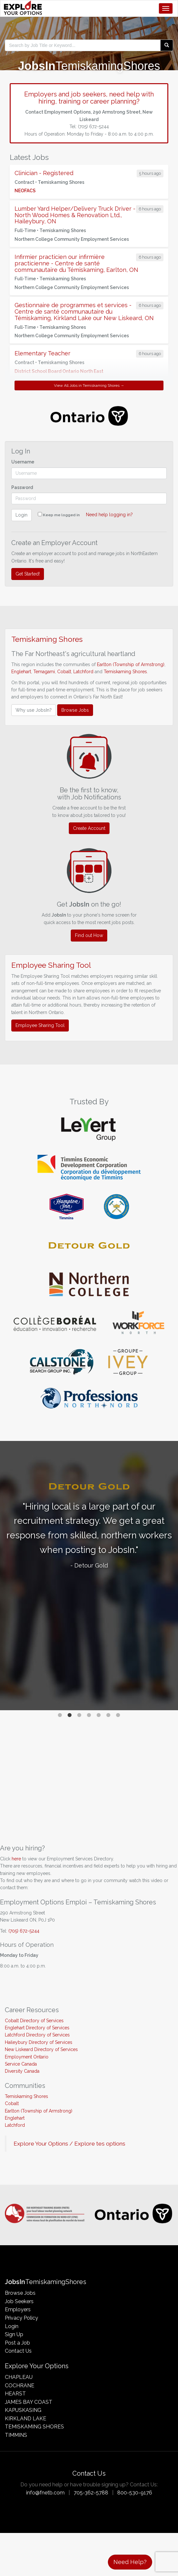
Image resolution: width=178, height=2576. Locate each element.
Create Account (89, 828)
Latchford (83, 671)
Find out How (89, 935)
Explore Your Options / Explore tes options (69, 2143)
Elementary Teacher (42, 353)
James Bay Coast (28, 2402)
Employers (18, 2309)
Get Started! (28, 573)
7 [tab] (118, 1715)
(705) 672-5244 (23, 1931)
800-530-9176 (134, 2493)
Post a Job (17, 2343)
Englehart (21, 671)
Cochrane (19, 2385)
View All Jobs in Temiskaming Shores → (89, 385)
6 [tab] (108, 1715)
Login (21, 515)
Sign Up (14, 2334)
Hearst (15, 2394)
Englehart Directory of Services (37, 2027)
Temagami (44, 671)
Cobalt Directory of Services (34, 2020)
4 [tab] (89, 1715)
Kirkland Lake (25, 2418)
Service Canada (21, 2064)
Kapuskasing (23, 2410)
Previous (8, 1575)
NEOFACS (25, 190)
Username (22, 461)
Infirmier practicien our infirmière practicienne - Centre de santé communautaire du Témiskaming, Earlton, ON (76, 263)
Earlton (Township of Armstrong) (130, 664)
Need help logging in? (109, 514)
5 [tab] (99, 1715)
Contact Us (18, 2351)
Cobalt (64, 671)
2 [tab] (70, 1715)
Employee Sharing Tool (40, 1025)
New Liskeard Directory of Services (41, 2049)
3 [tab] (79, 1715)
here (16, 1858)
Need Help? (130, 2562)
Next (170, 1575)
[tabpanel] (89, 1527)
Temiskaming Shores (125, 671)
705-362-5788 (91, 2493)
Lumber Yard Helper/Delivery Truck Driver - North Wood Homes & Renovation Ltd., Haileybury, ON (75, 215)
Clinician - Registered (44, 173)
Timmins (16, 2435)
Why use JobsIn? (34, 710)
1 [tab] (60, 1715)
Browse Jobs (75, 710)
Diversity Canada (22, 2071)
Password (22, 487)
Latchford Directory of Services (37, 2034)
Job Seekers (19, 2301)
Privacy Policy (21, 2318)
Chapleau (19, 2377)
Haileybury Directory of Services (38, 2042)
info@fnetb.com (45, 2493)
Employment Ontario (26, 2056)
